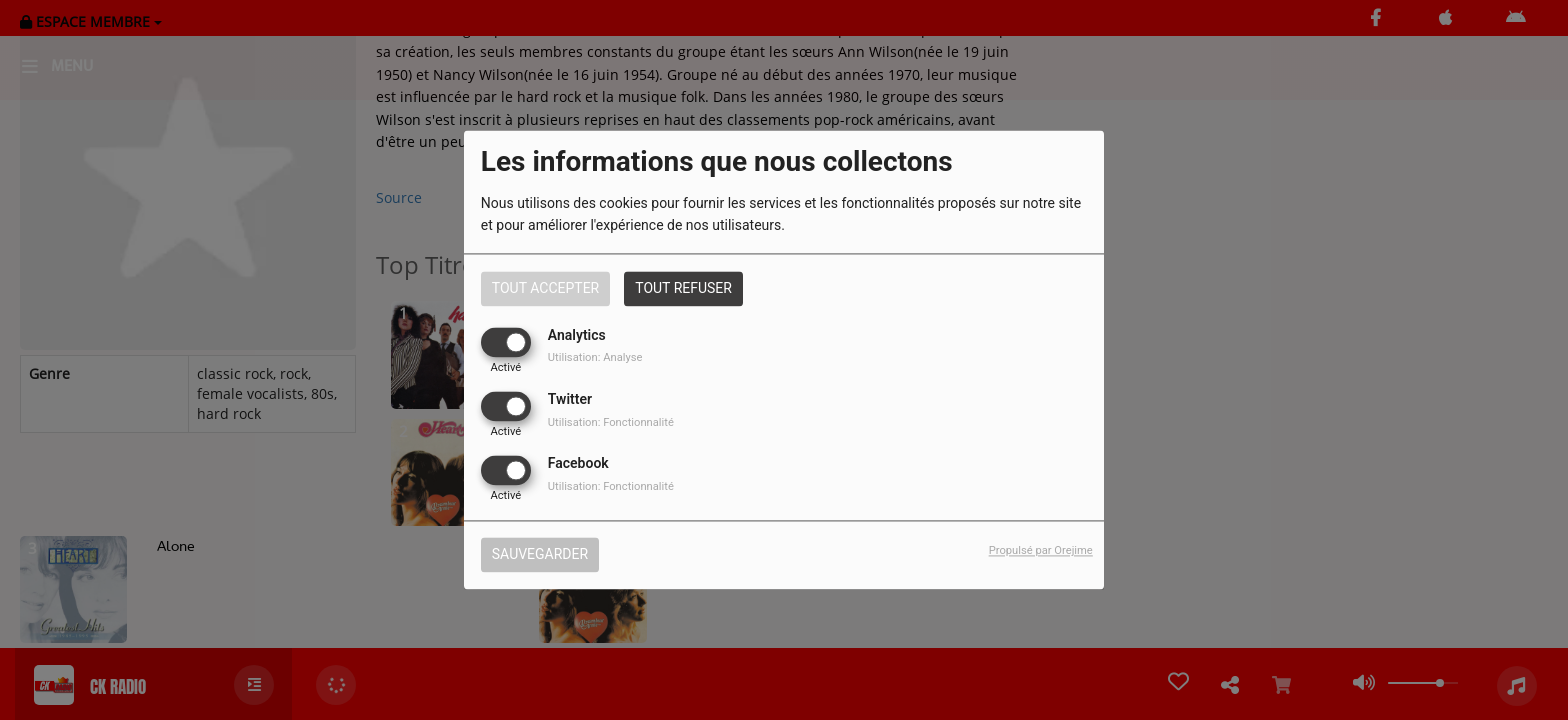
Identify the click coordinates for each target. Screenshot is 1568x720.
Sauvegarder (540, 555)
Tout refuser (683, 288)
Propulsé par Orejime (1041, 551)
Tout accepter (545, 288)
